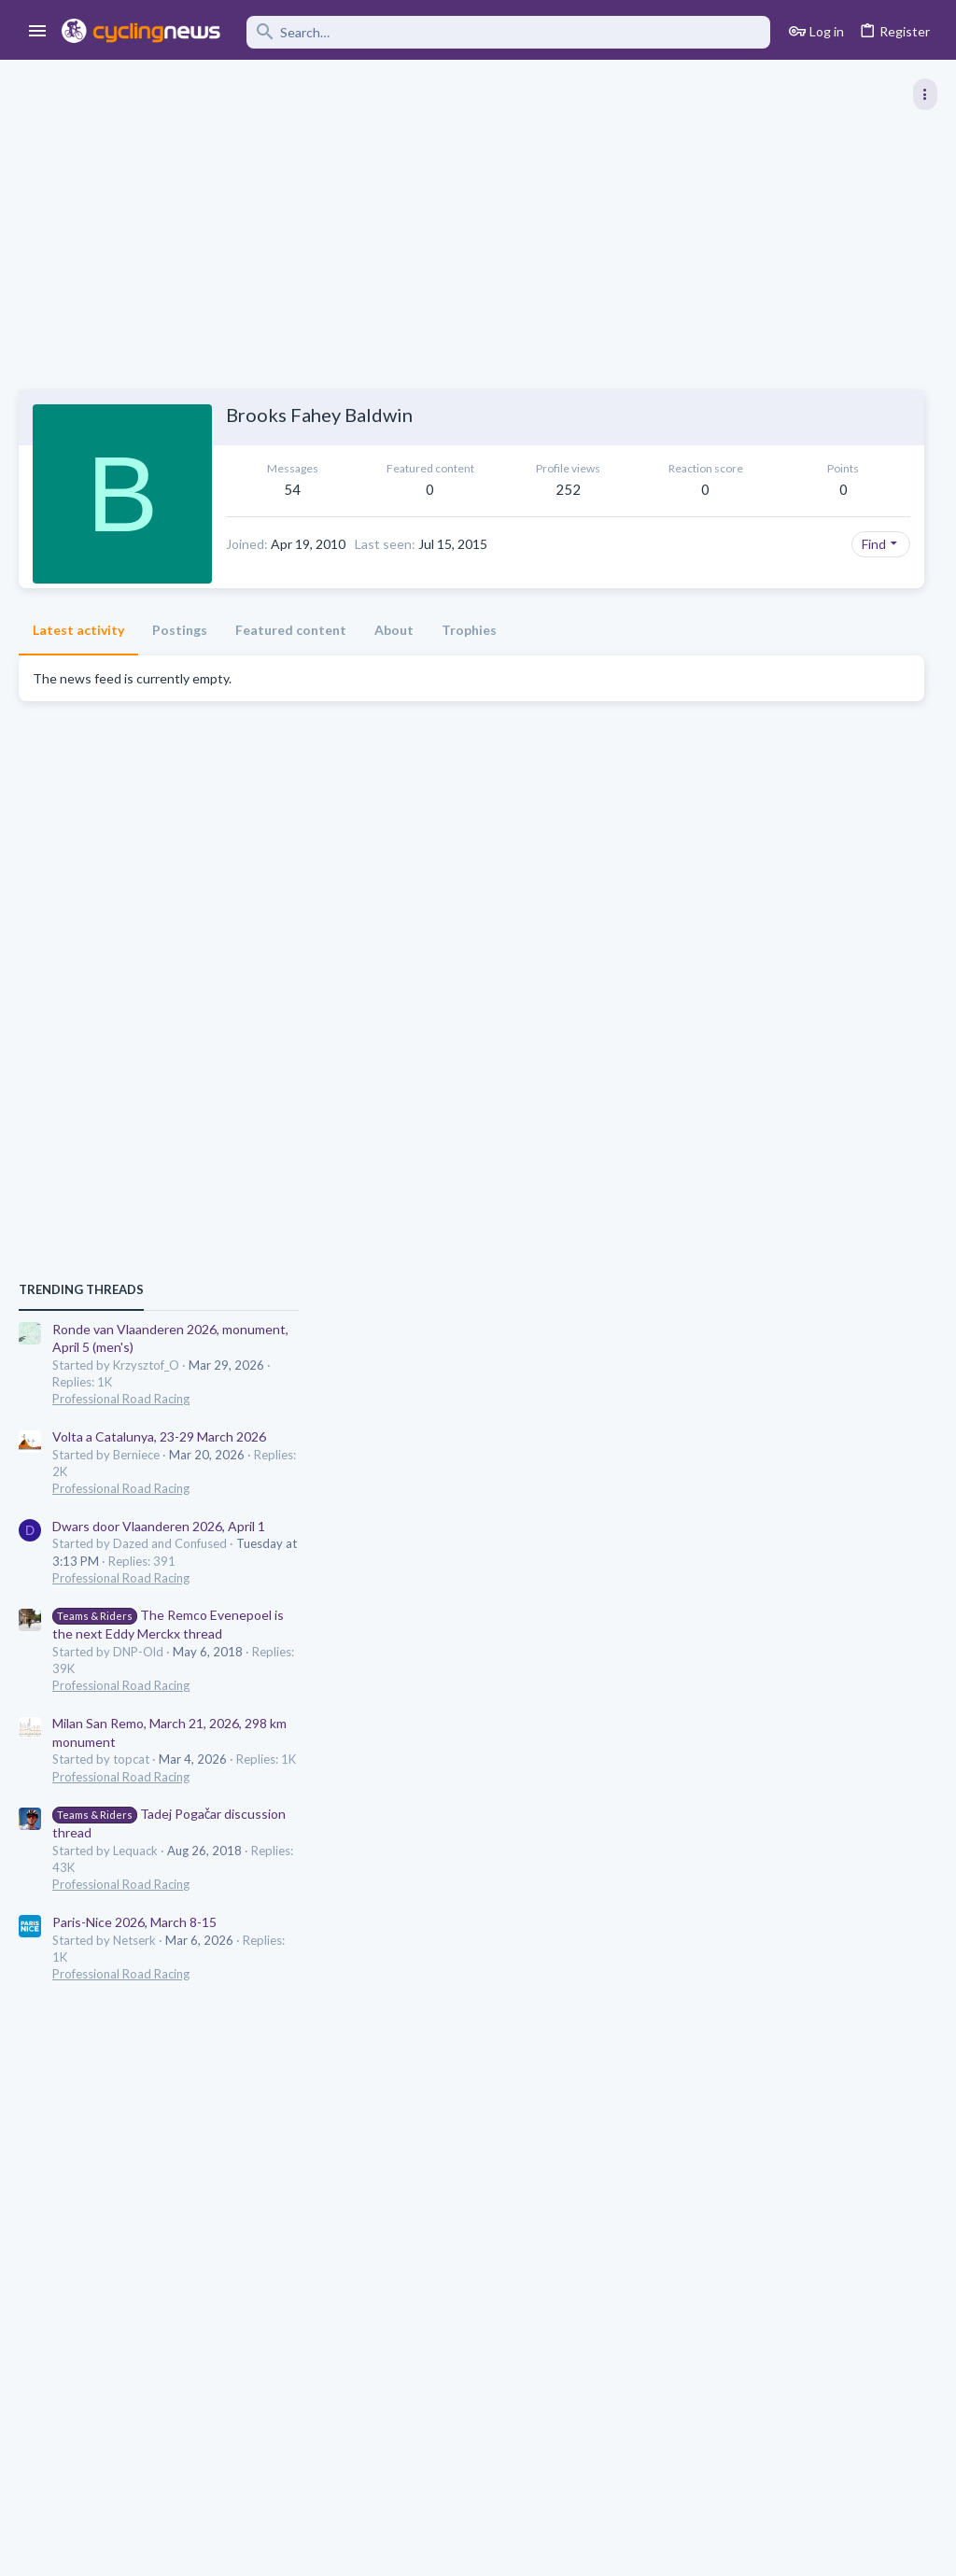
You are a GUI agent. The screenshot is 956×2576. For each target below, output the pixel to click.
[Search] (508, 32)
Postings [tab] (179, 661)
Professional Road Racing (759, 1069)
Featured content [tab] (290, 661)
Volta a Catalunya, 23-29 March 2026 (798, 1107)
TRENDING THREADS (719, 959)
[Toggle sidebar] (925, 94)
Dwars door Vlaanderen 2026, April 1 (797, 1196)
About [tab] (394, 661)
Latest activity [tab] (78, 661)
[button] (38, 32)
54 (291, 489)
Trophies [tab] (469, 661)
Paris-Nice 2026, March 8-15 (773, 1592)
